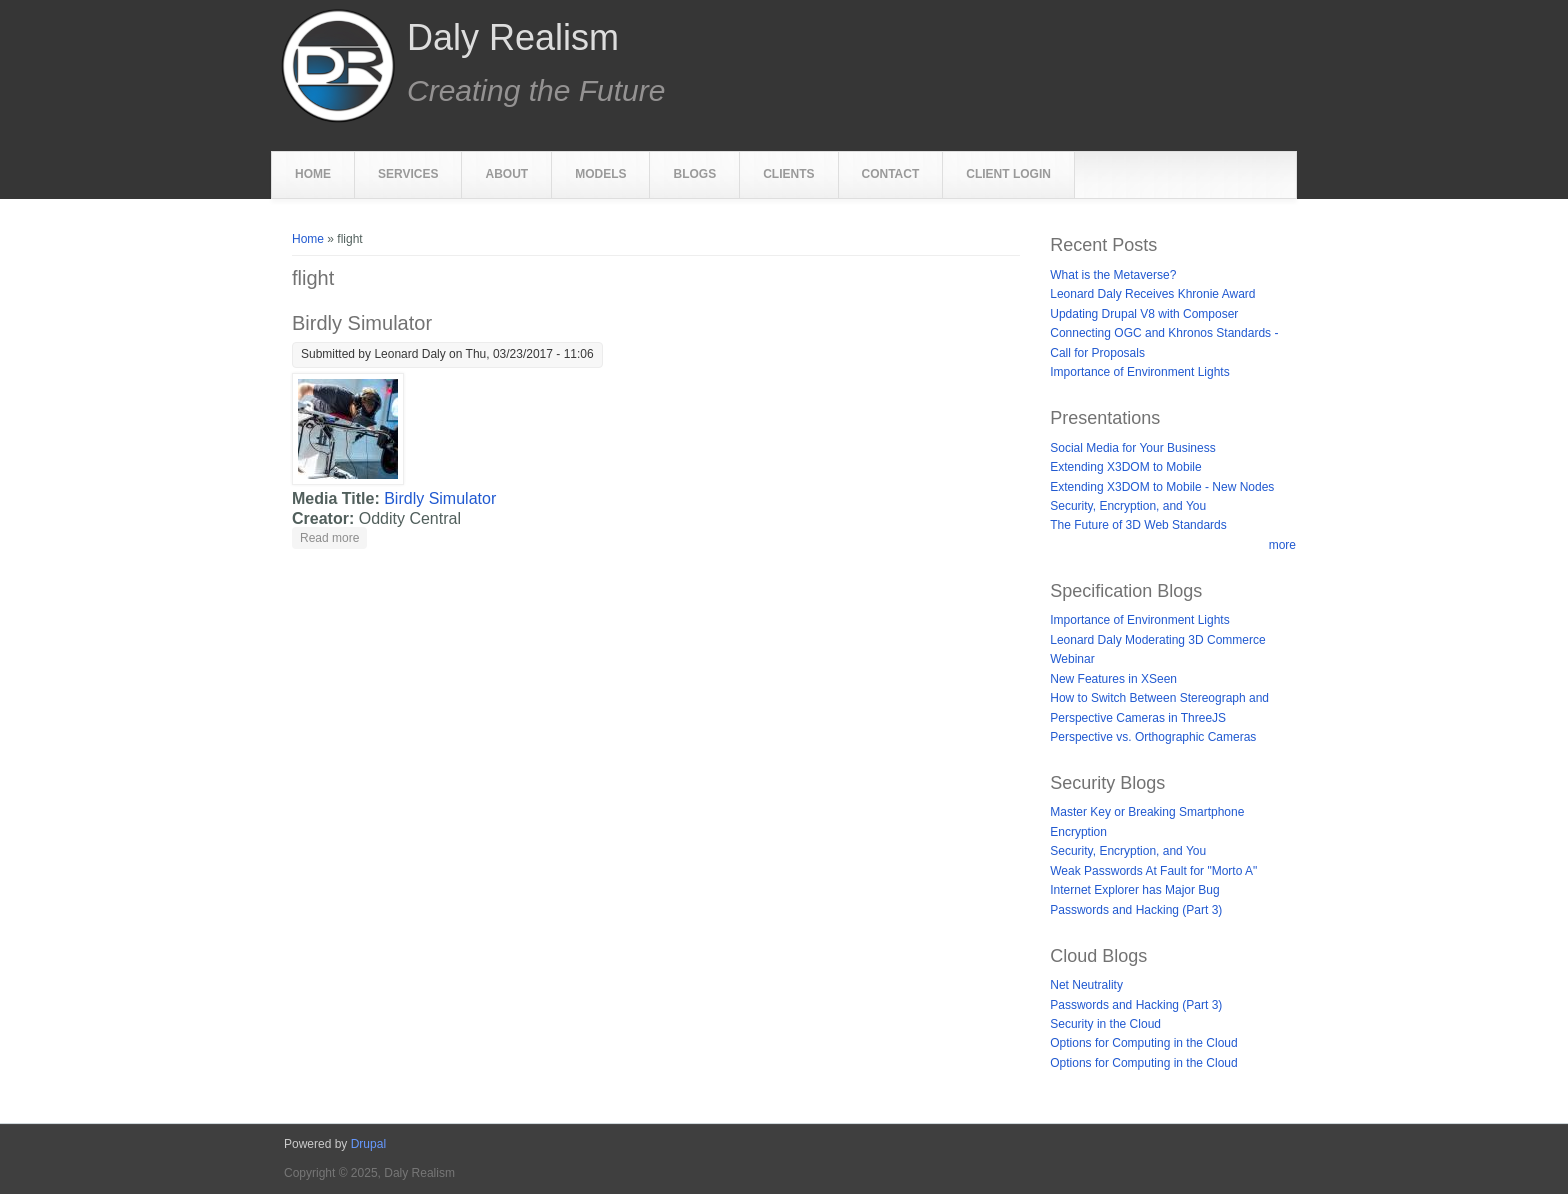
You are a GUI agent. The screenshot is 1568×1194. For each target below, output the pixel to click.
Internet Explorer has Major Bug (1134, 890)
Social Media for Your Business (1132, 448)
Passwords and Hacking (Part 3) (1136, 910)
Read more (333, 536)
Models (600, 174)
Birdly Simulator (362, 323)
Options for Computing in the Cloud (1143, 1043)
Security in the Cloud (1105, 1024)
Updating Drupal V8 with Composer (1144, 314)
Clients (788, 174)
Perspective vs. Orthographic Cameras (1153, 737)
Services (408, 174)
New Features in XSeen (1113, 679)
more (1282, 545)
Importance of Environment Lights (1139, 372)
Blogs (694, 174)
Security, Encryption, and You (1128, 506)
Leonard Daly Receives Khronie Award (1152, 294)
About (506, 174)
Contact (891, 174)
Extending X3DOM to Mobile (1125, 467)
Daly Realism (513, 38)
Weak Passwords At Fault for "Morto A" (1153, 871)
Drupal (368, 1144)
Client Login (1008, 174)
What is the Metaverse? (1113, 275)
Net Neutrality (1086, 985)
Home (313, 174)
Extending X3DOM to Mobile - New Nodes (1162, 487)
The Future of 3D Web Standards (1138, 525)
